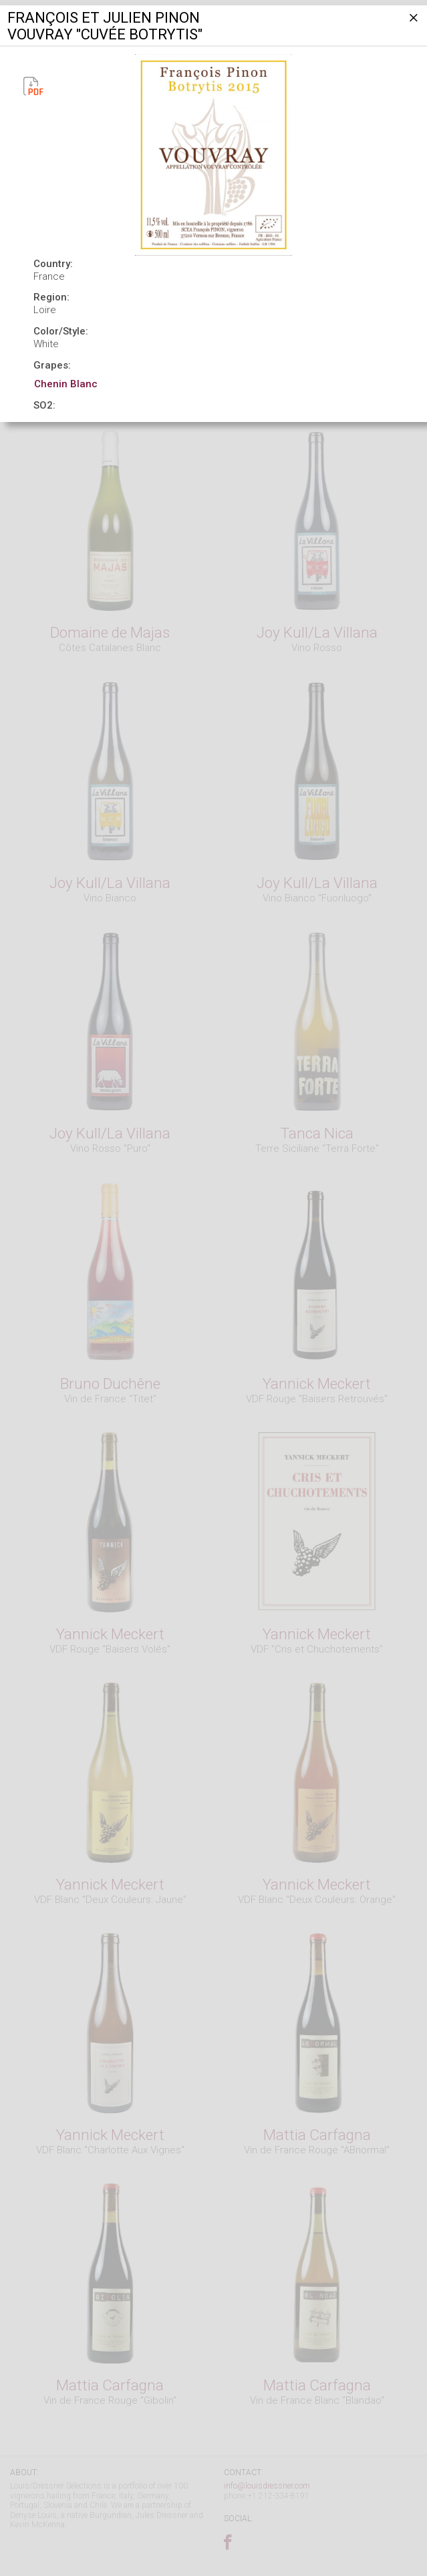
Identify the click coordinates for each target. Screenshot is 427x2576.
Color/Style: (60, 331)
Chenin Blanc (66, 384)
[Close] (412, 22)
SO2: (44, 405)
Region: (51, 297)
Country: (53, 264)
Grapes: (52, 365)
